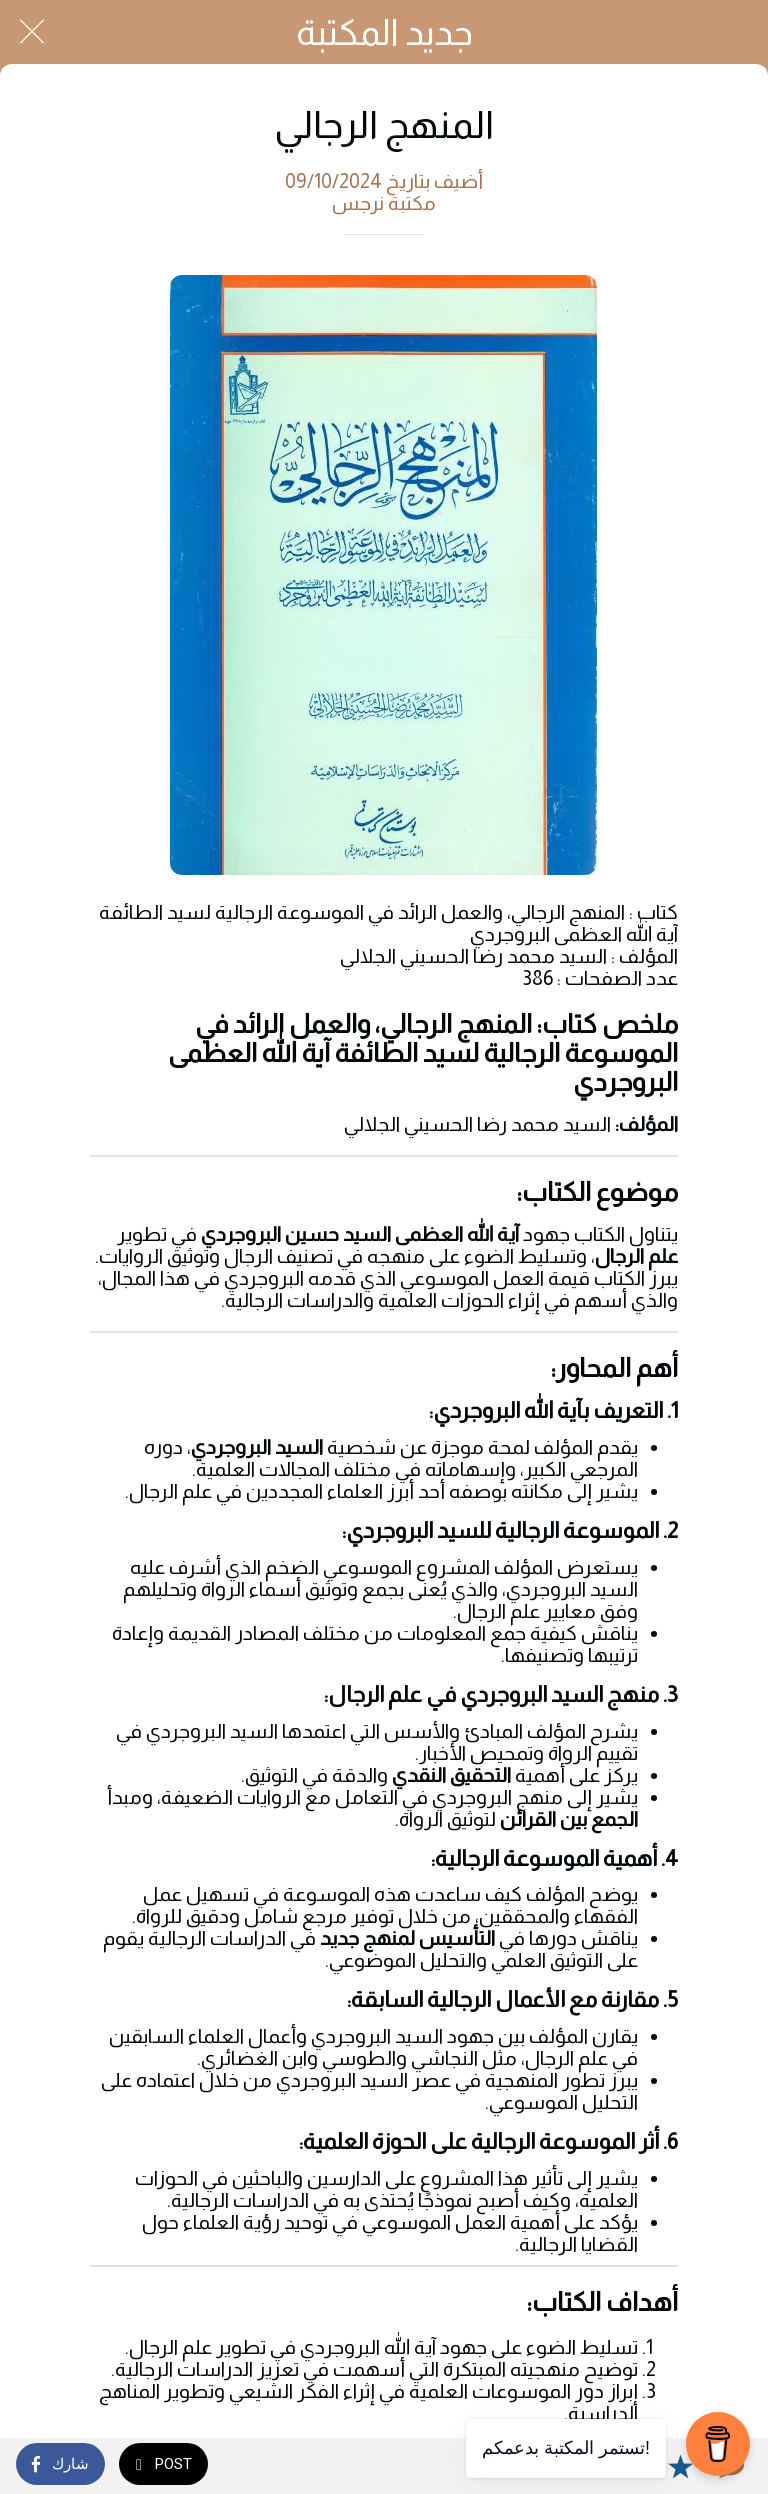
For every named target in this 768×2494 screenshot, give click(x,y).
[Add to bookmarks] (680, 2466)
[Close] (32, 32)
